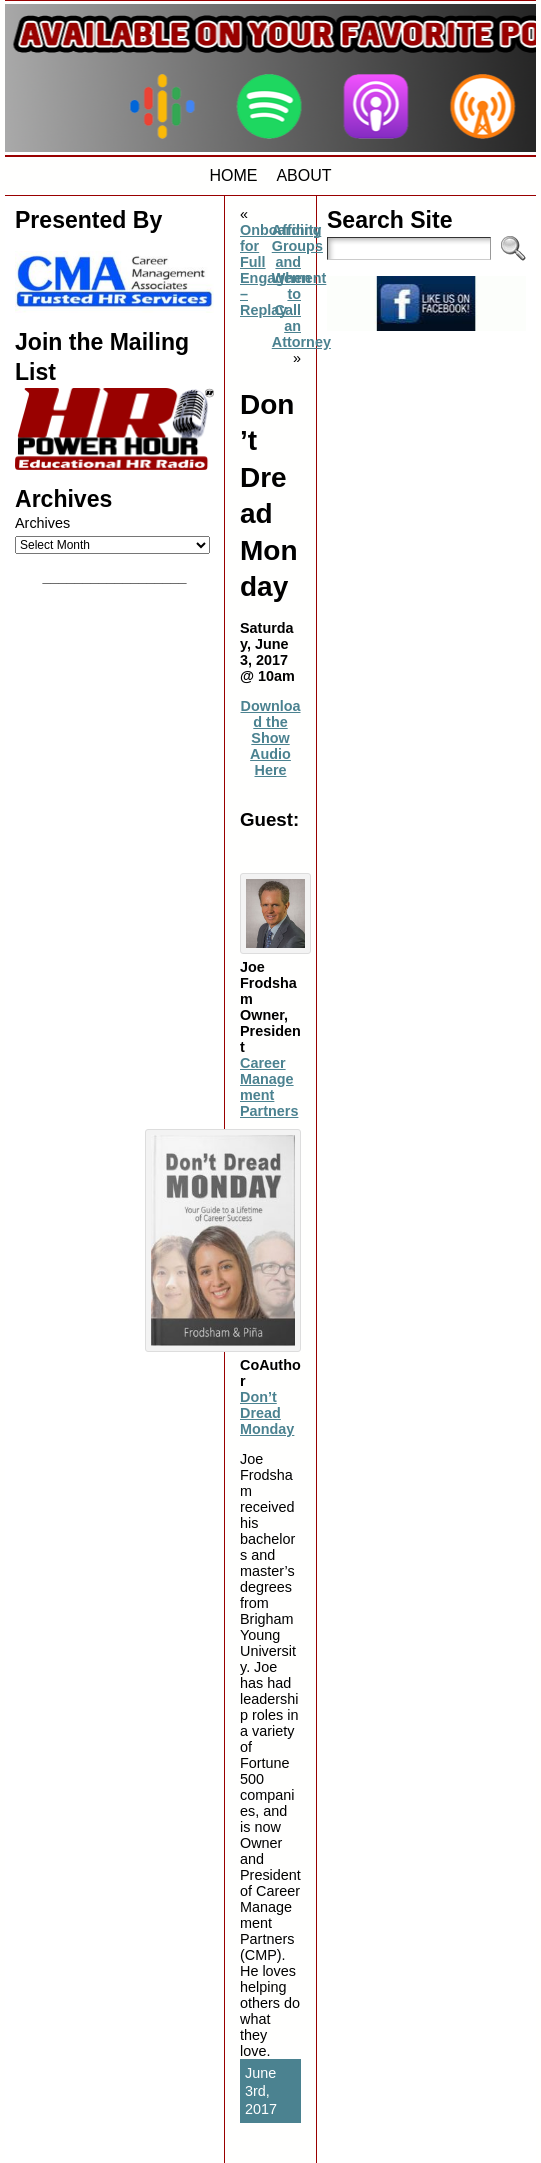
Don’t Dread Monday (267, 1413)
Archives (42, 523)
